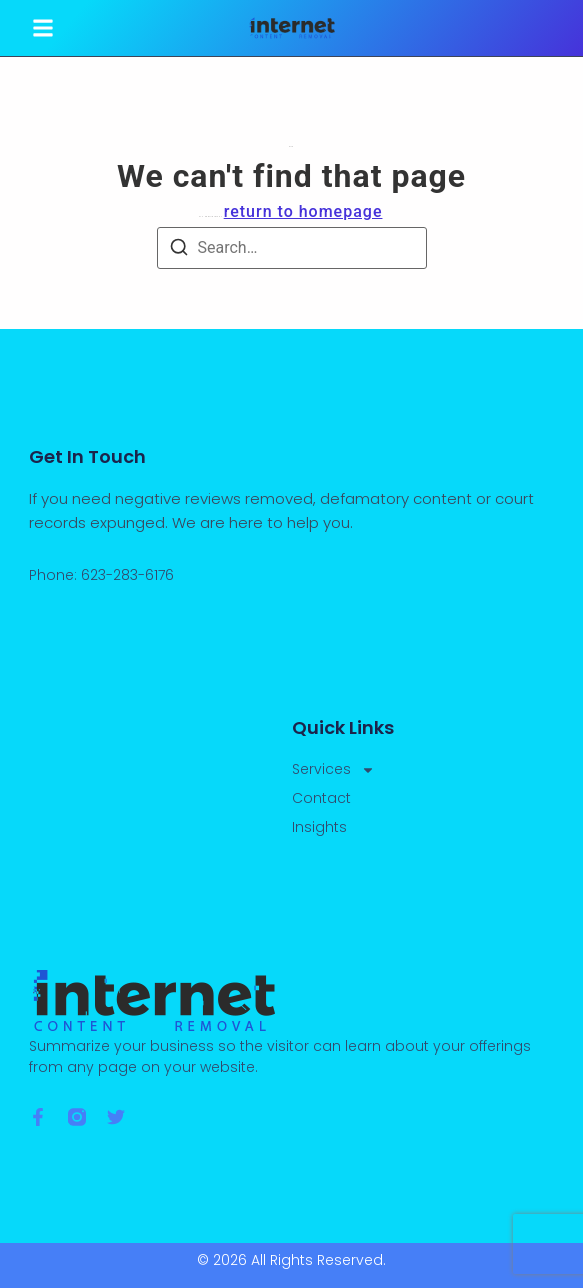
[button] (43, 28)
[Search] (179, 250)
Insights (319, 827)
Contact (321, 798)
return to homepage (303, 211)
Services (333, 769)
